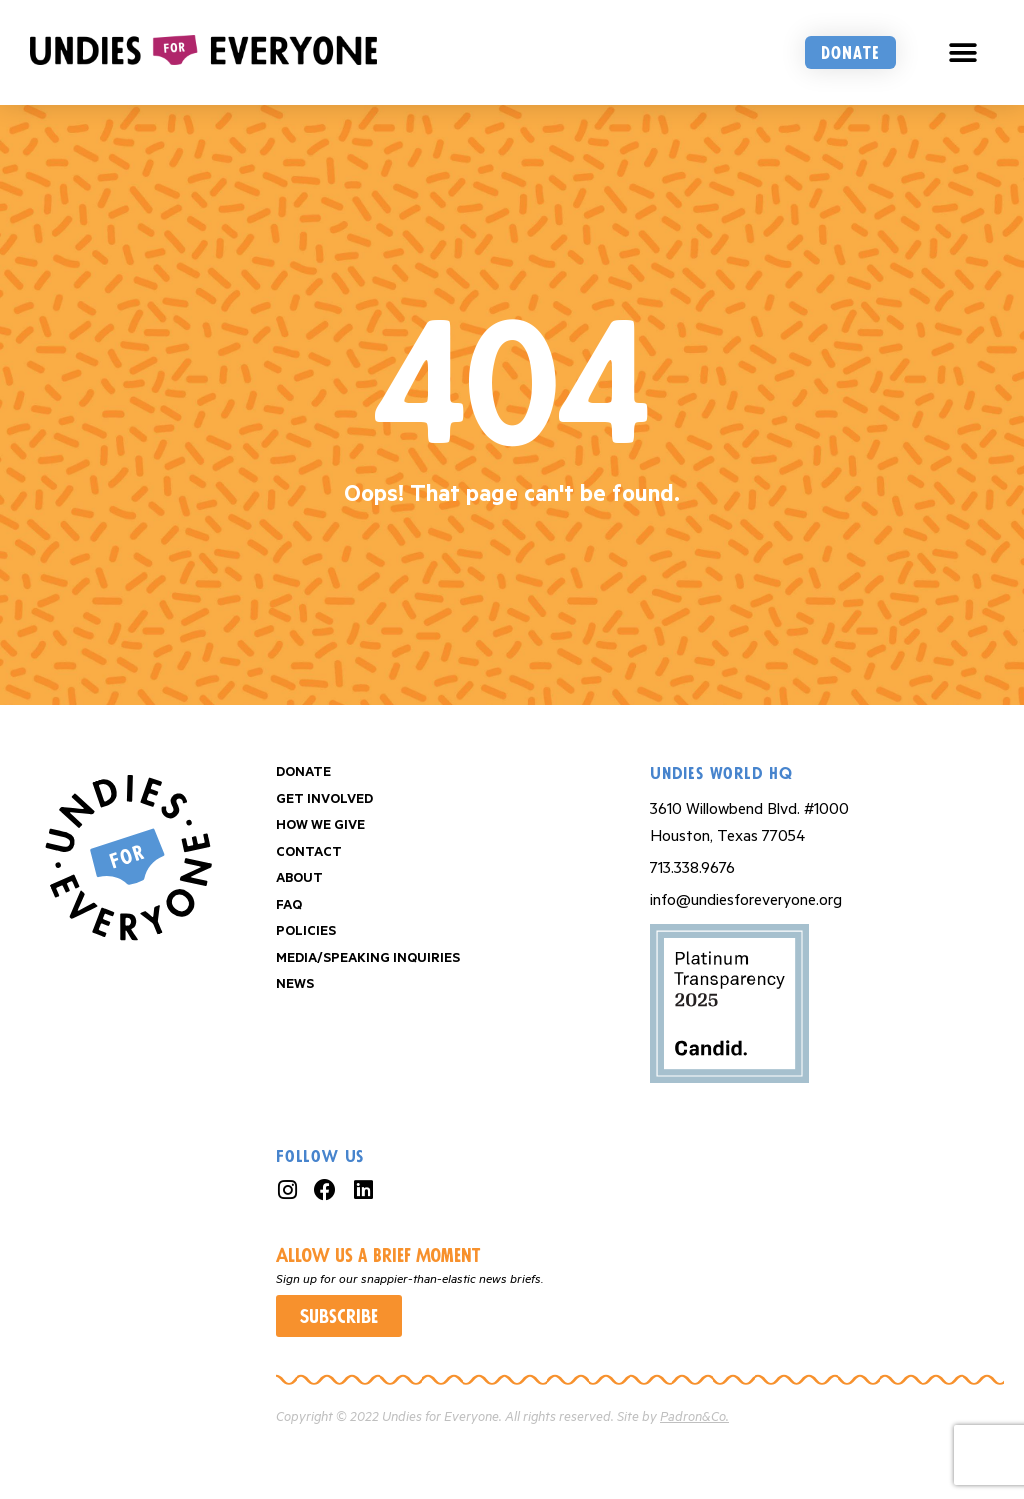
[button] (963, 52)
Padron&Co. (694, 1417)
